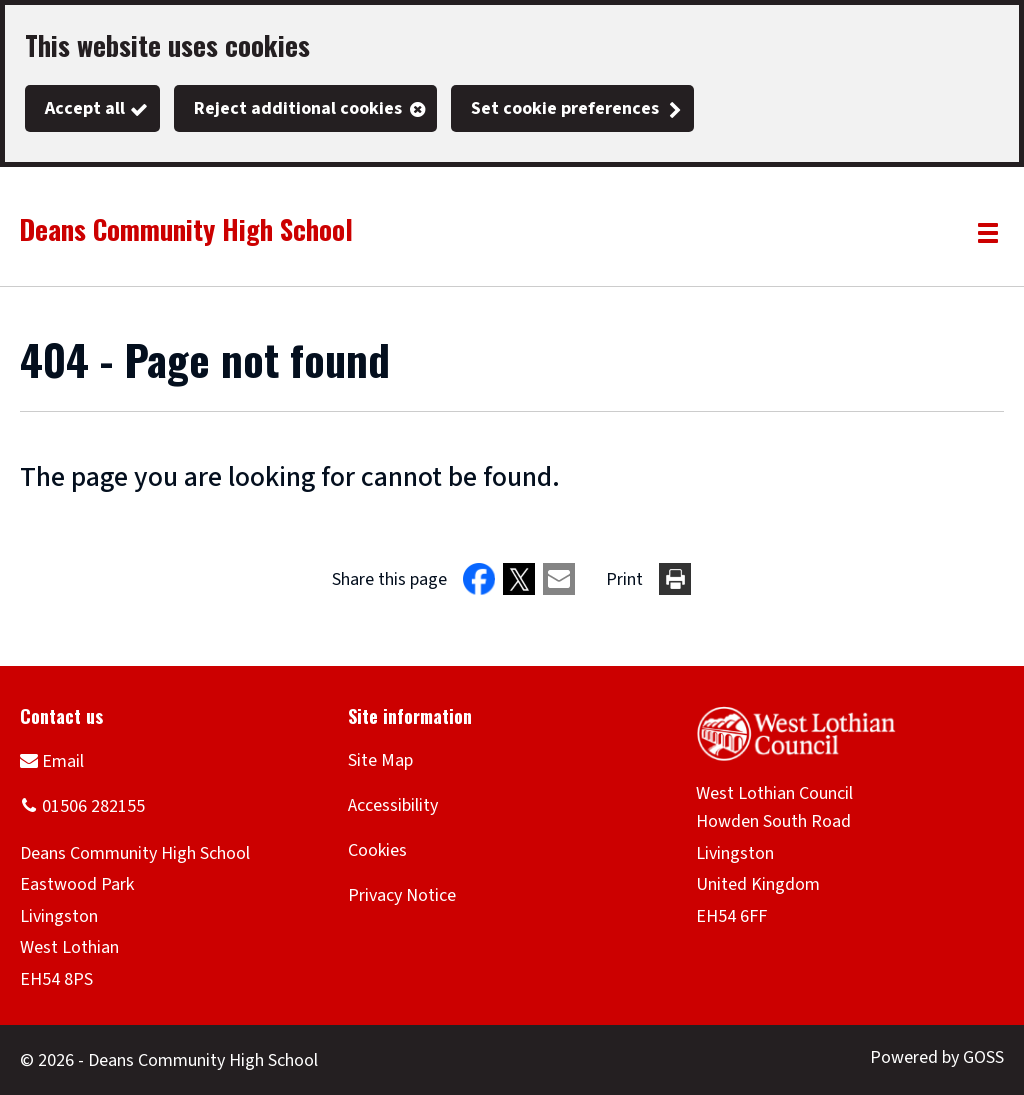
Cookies (377, 850)
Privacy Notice (402, 895)
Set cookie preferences (565, 108)
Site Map (380, 760)
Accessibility (393, 805)
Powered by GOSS (937, 1057)
